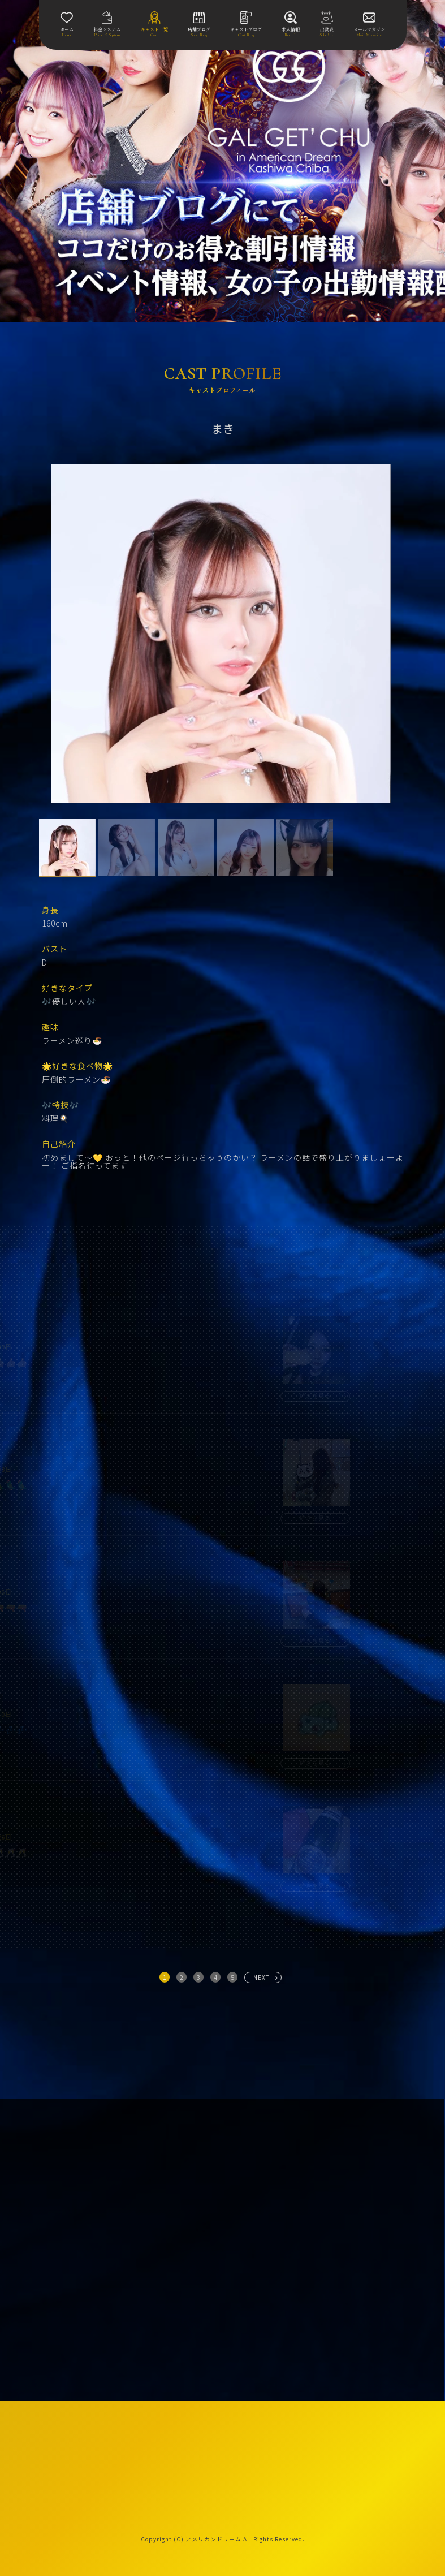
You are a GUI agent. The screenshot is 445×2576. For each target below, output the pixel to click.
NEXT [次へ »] (261, 1977)
